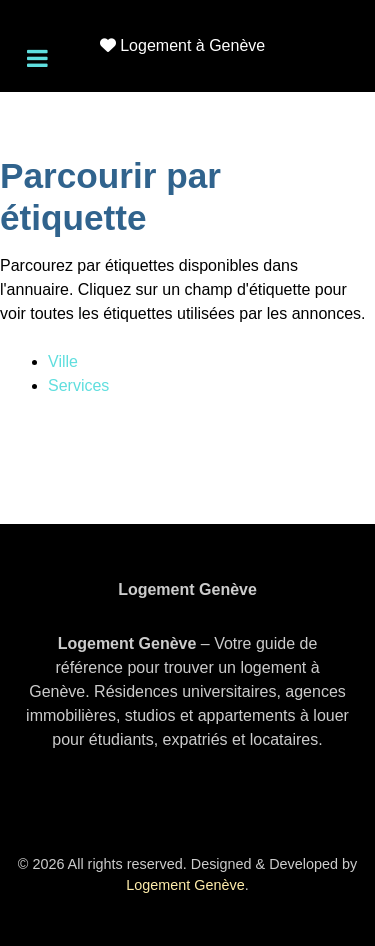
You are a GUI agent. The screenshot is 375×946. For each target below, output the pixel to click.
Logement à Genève (192, 45)
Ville (63, 361)
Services (78, 385)
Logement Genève (185, 885)
